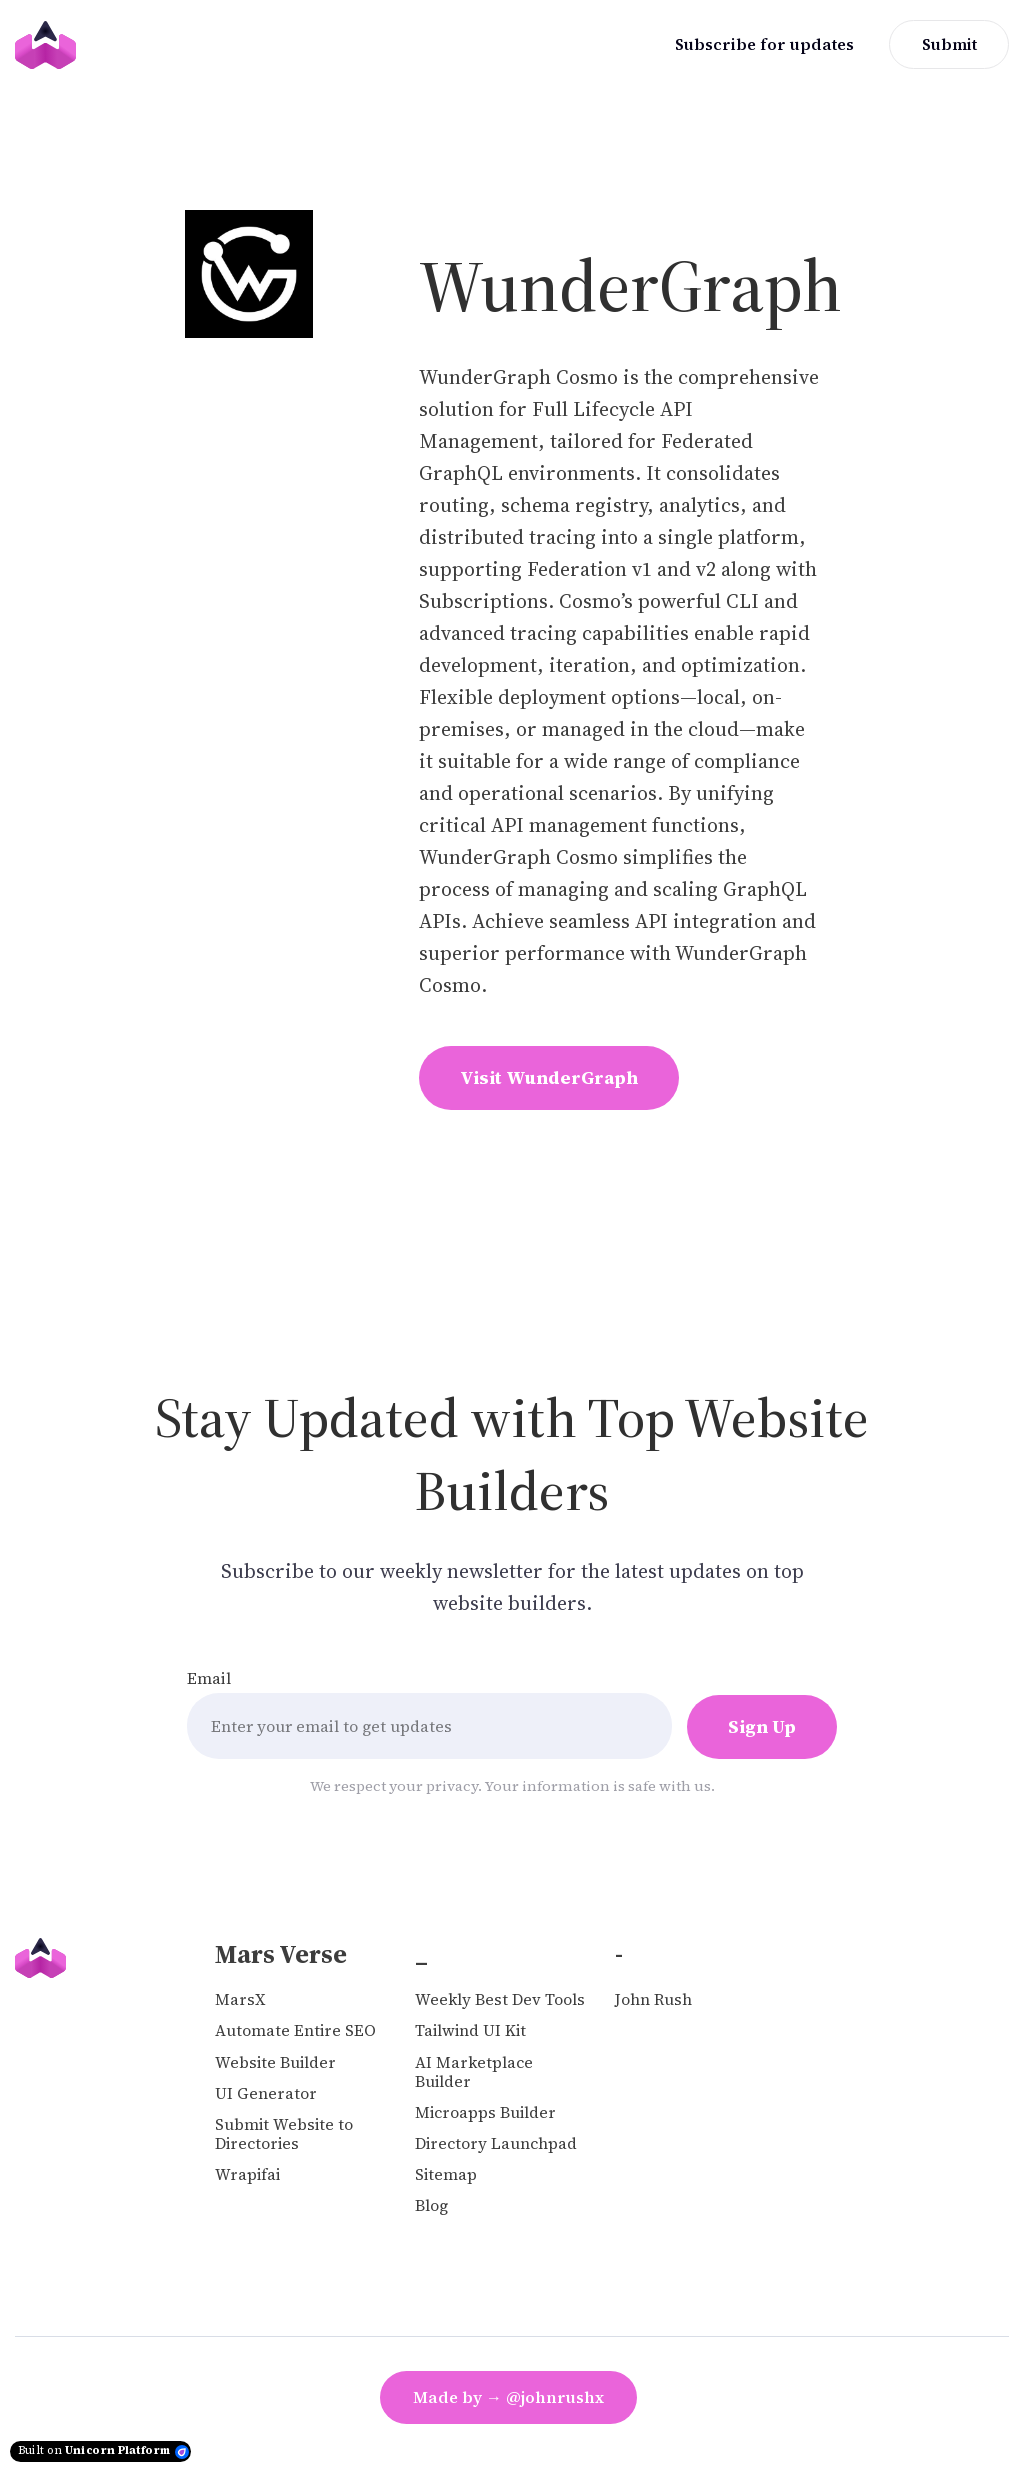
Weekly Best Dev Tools (500, 1999)
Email (209, 1678)
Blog (431, 2205)
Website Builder (275, 2062)
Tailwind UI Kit (470, 2030)
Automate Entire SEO (295, 2030)
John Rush (653, 1999)
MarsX (240, 1999)
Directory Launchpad (496, 2143)
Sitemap (446, 2174)
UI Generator (266, 2093)
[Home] (50, 45)
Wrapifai (247, 2174)
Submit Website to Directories (284, 2134)
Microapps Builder (485, 2112)
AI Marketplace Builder (474, 2072)
